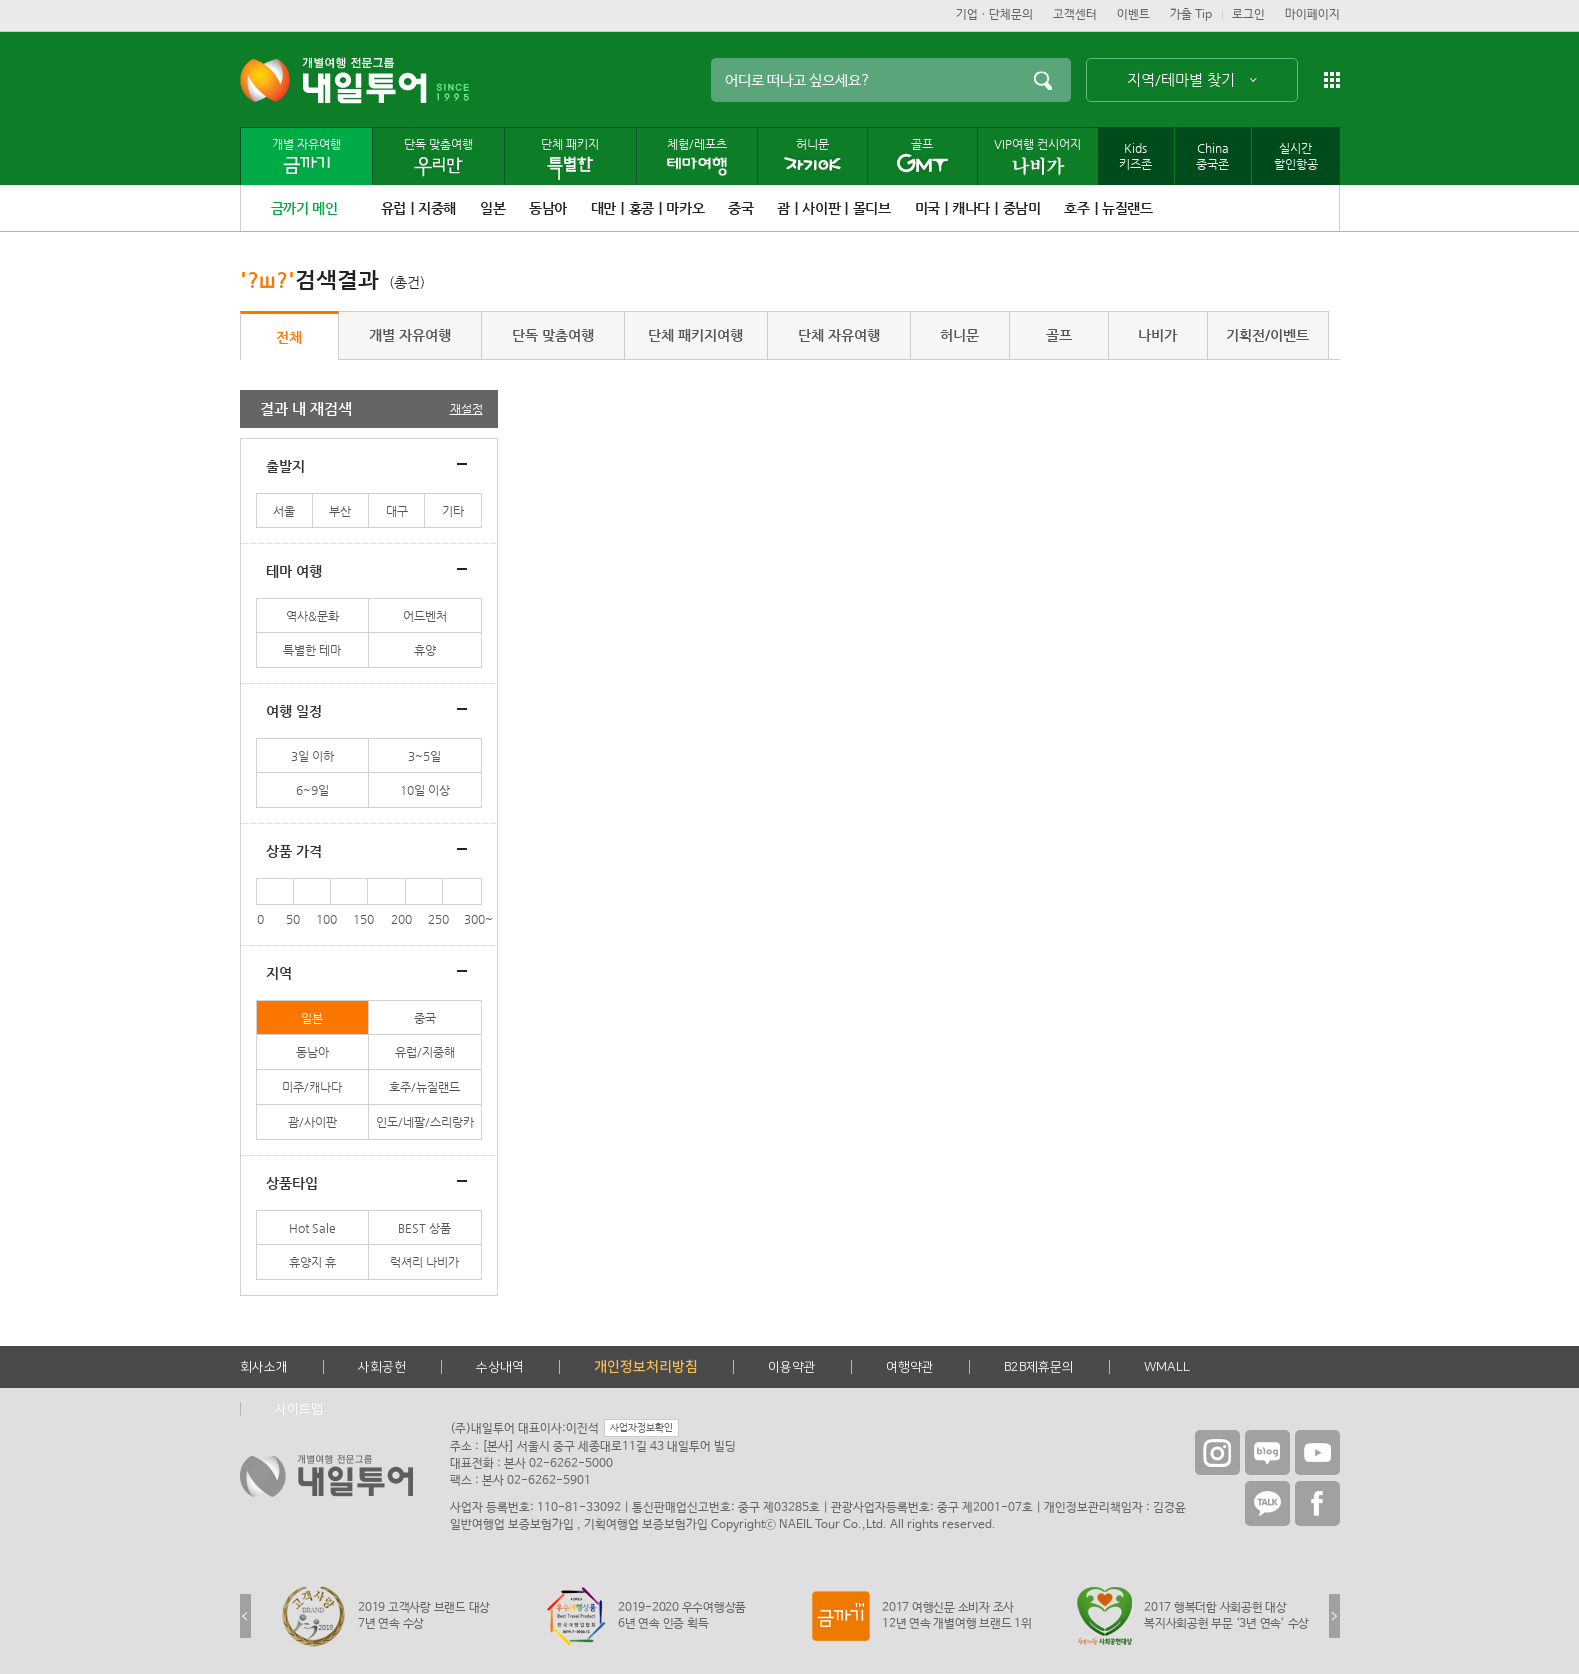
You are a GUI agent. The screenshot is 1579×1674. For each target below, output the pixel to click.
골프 (1059, 335)
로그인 (1248, 15)
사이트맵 (299, 1409)
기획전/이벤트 (1267, 335)
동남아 (312, 1052)
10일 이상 (425, 790)
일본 (312, 1018)
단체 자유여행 (839, 335)
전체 (289, 337)
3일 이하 (312, 756)
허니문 (959, 335)
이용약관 (792, 1367)
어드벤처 (425, 616)
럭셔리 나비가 (424, 1262)
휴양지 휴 (312, 1262)
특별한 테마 (312, 650)
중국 (425, 1018)
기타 (453, 511)
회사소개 (264, 1367)
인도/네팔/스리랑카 (425, 1122)
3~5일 (424, 756)
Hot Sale (312, 1228)
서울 (284, 511)
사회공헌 (382, 1367)
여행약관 (910, 1367)
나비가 (1157, 335)
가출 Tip (1191, 15)
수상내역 (500, 1367)
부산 (340, 511)
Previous (245, 1616)
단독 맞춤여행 (553, 335)
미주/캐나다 (312, 1087)
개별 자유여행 (410, 335)
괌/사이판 (312, 1122)
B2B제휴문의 (1039, 1367)
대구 (397, 511)
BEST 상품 (424, 1228)
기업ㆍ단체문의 (994, 15)
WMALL (1167, 1367)
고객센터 (1075, 15)
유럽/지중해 (425, 1052)
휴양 (425, 650)
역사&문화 (312, 616)
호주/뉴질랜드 (424, 1087)
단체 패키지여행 (695, 335)
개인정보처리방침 (646, 1367)
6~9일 (312, 790)
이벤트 (1133, 15)
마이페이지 (1312, 15)
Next (1334, 1616)
